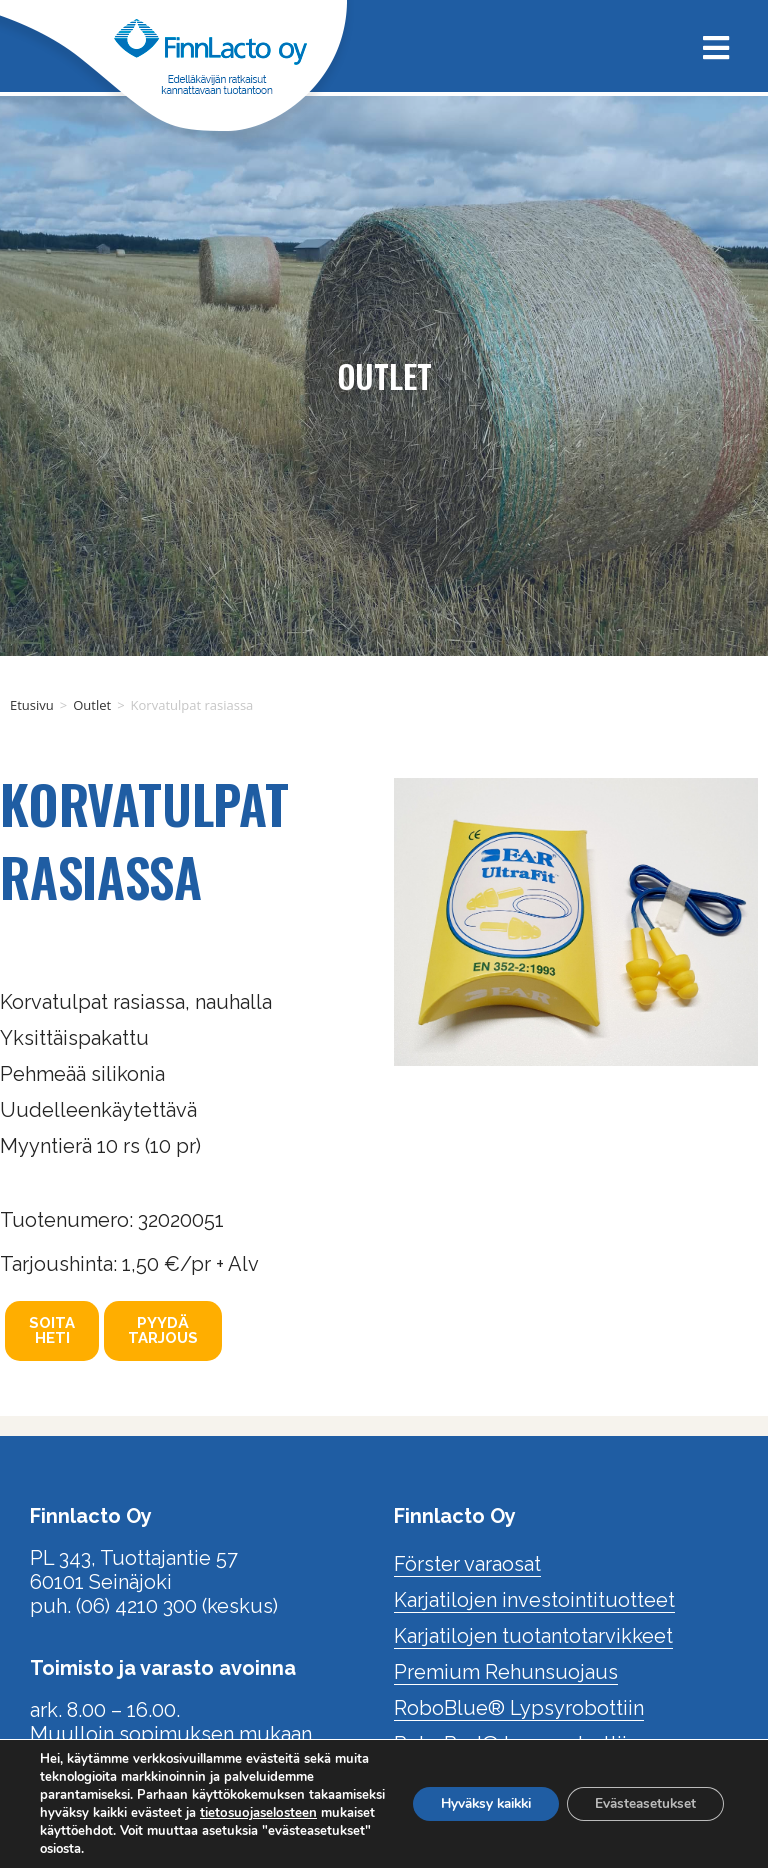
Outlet (92, 705)
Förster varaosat (467, 1564)
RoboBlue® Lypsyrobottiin (519, 1708)
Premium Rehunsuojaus (506, 1672)
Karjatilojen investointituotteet (534, 1600)
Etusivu (32, 705)
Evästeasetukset (642, 1803)
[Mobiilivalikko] (709, 45)
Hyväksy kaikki (472, 1803)
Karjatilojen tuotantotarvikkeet (533, 1636)
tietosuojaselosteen (111, 1831)
